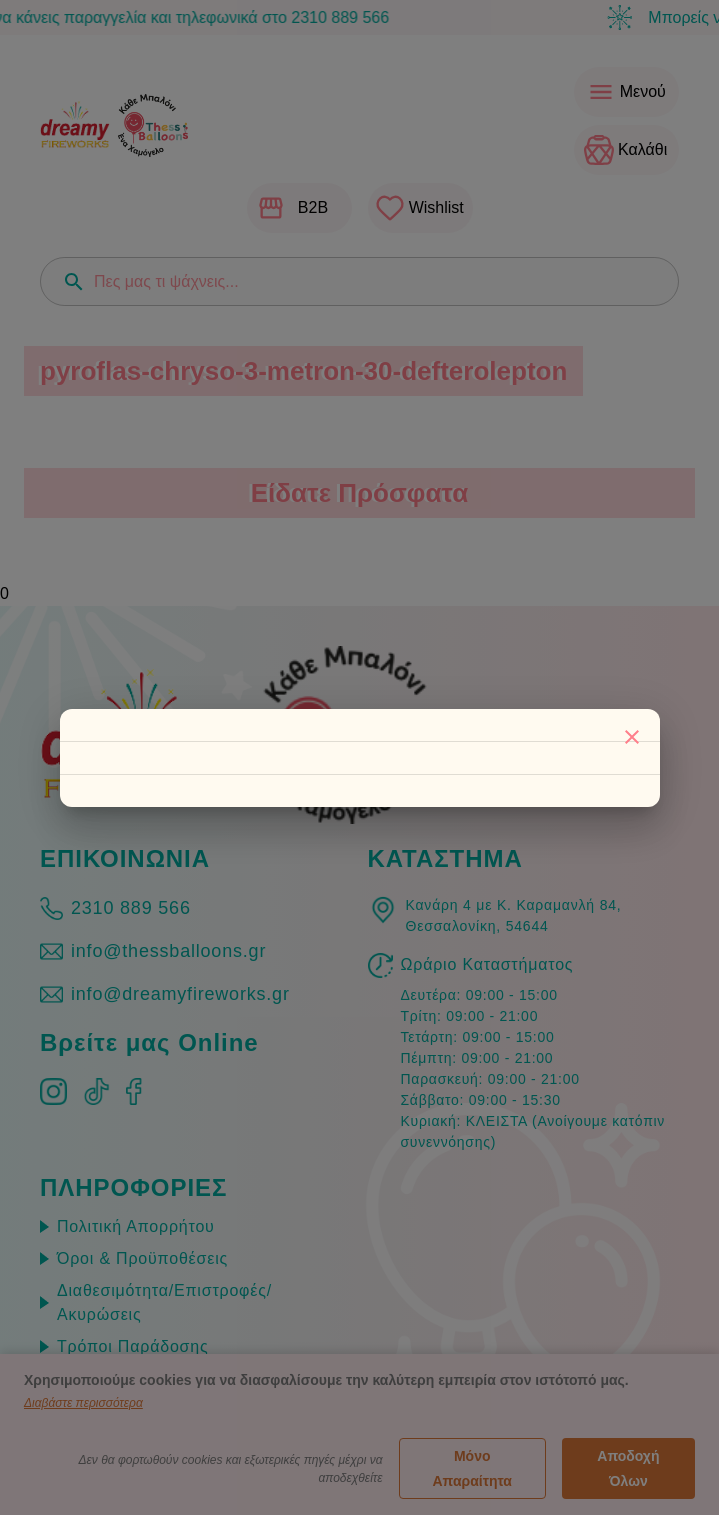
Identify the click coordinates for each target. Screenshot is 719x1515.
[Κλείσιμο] (632, 737)
